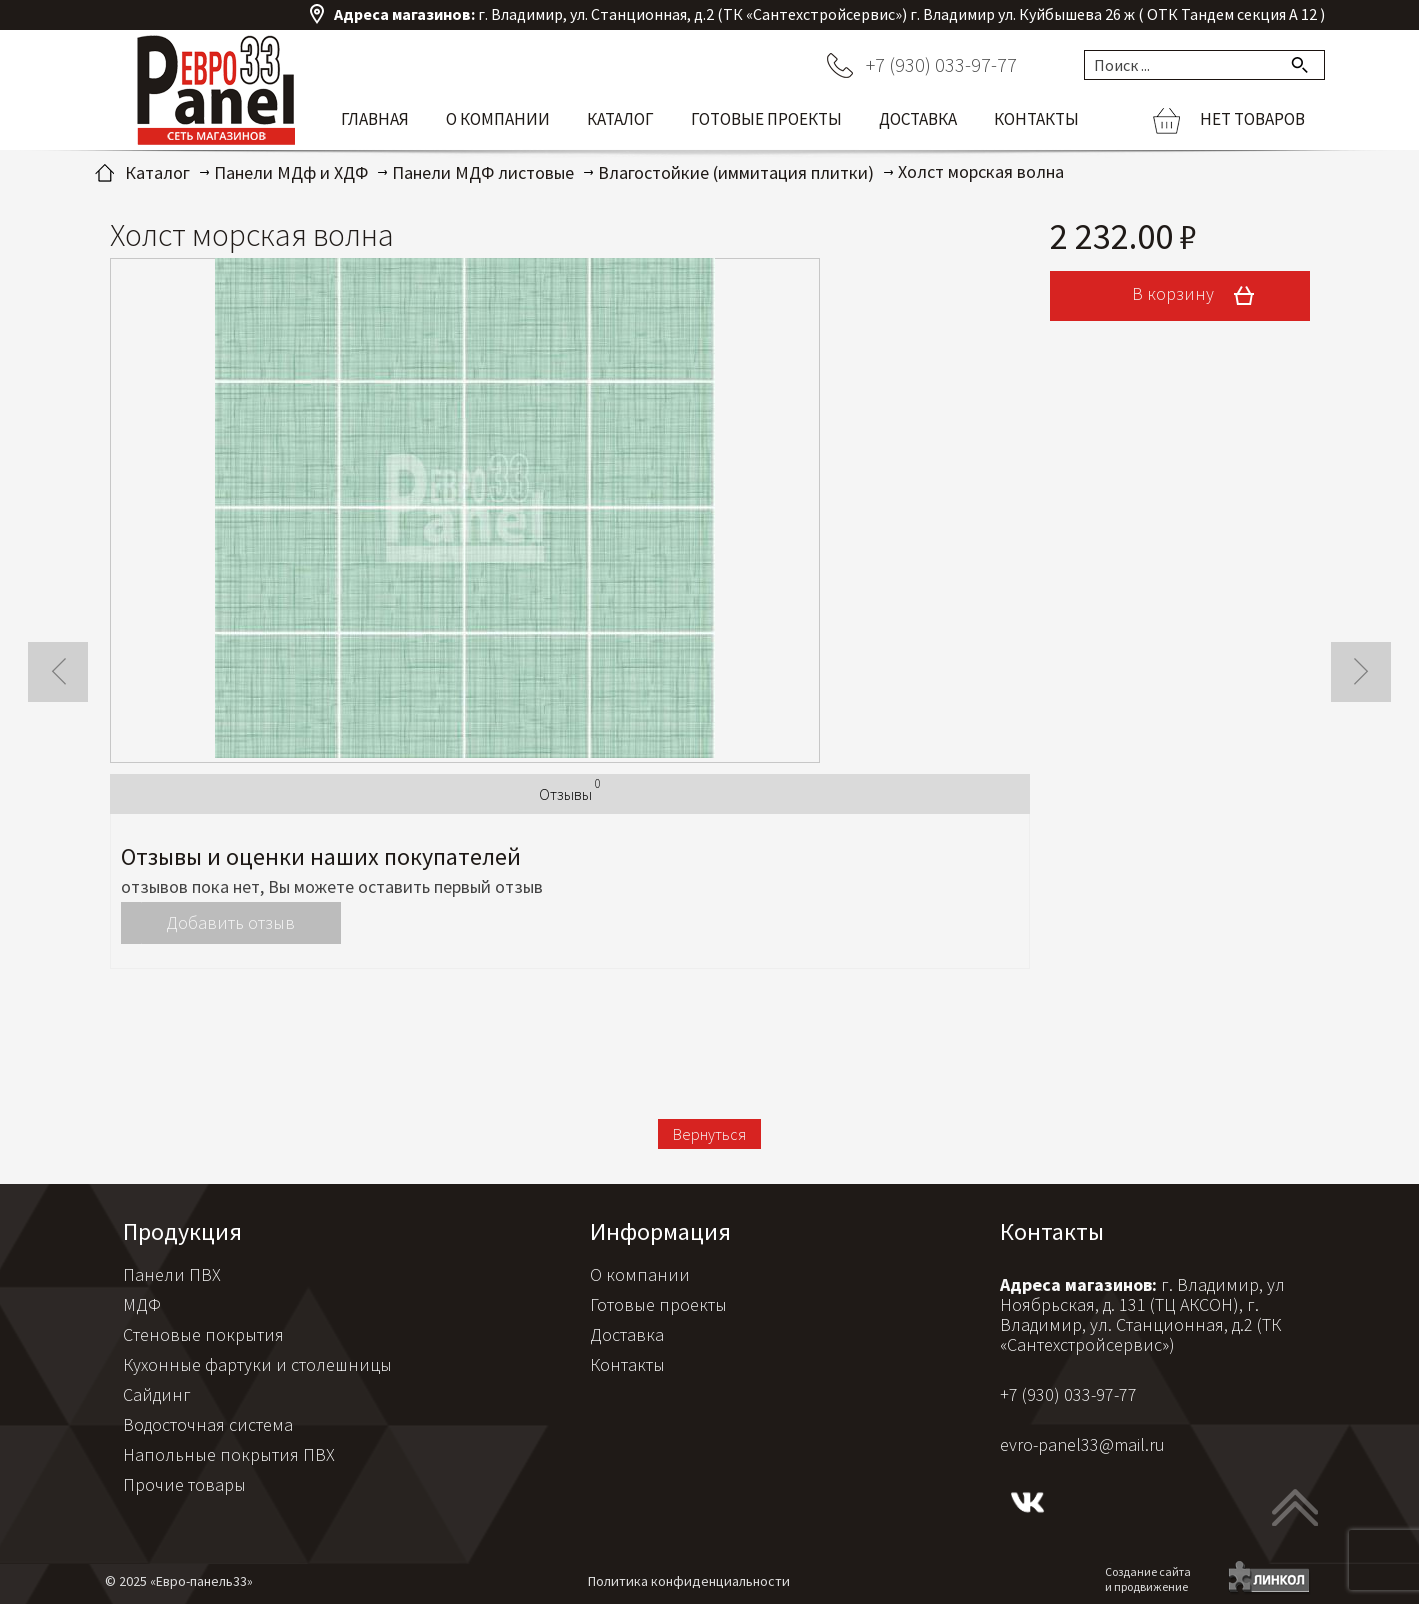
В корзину (1200, 296)
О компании (498, 119)
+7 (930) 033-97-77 (941, 64)
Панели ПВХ (172, 1274)
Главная (375, 119)
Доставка (918, 119)
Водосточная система (208, 1424)
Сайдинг (157, 1394)
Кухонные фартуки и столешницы (257, 1364)
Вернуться (709, 1134)
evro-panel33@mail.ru (1082, 1444)
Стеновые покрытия (203, 1334)
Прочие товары (184, 1484)
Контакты (1036, 119)
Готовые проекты (766, 119)
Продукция (182, 1231)
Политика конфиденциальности (689, 1581)
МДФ (142, 1304)
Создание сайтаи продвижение (1148, 1579)
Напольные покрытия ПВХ (229, 1454)
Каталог (620, 119)
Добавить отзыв (230, 922)
